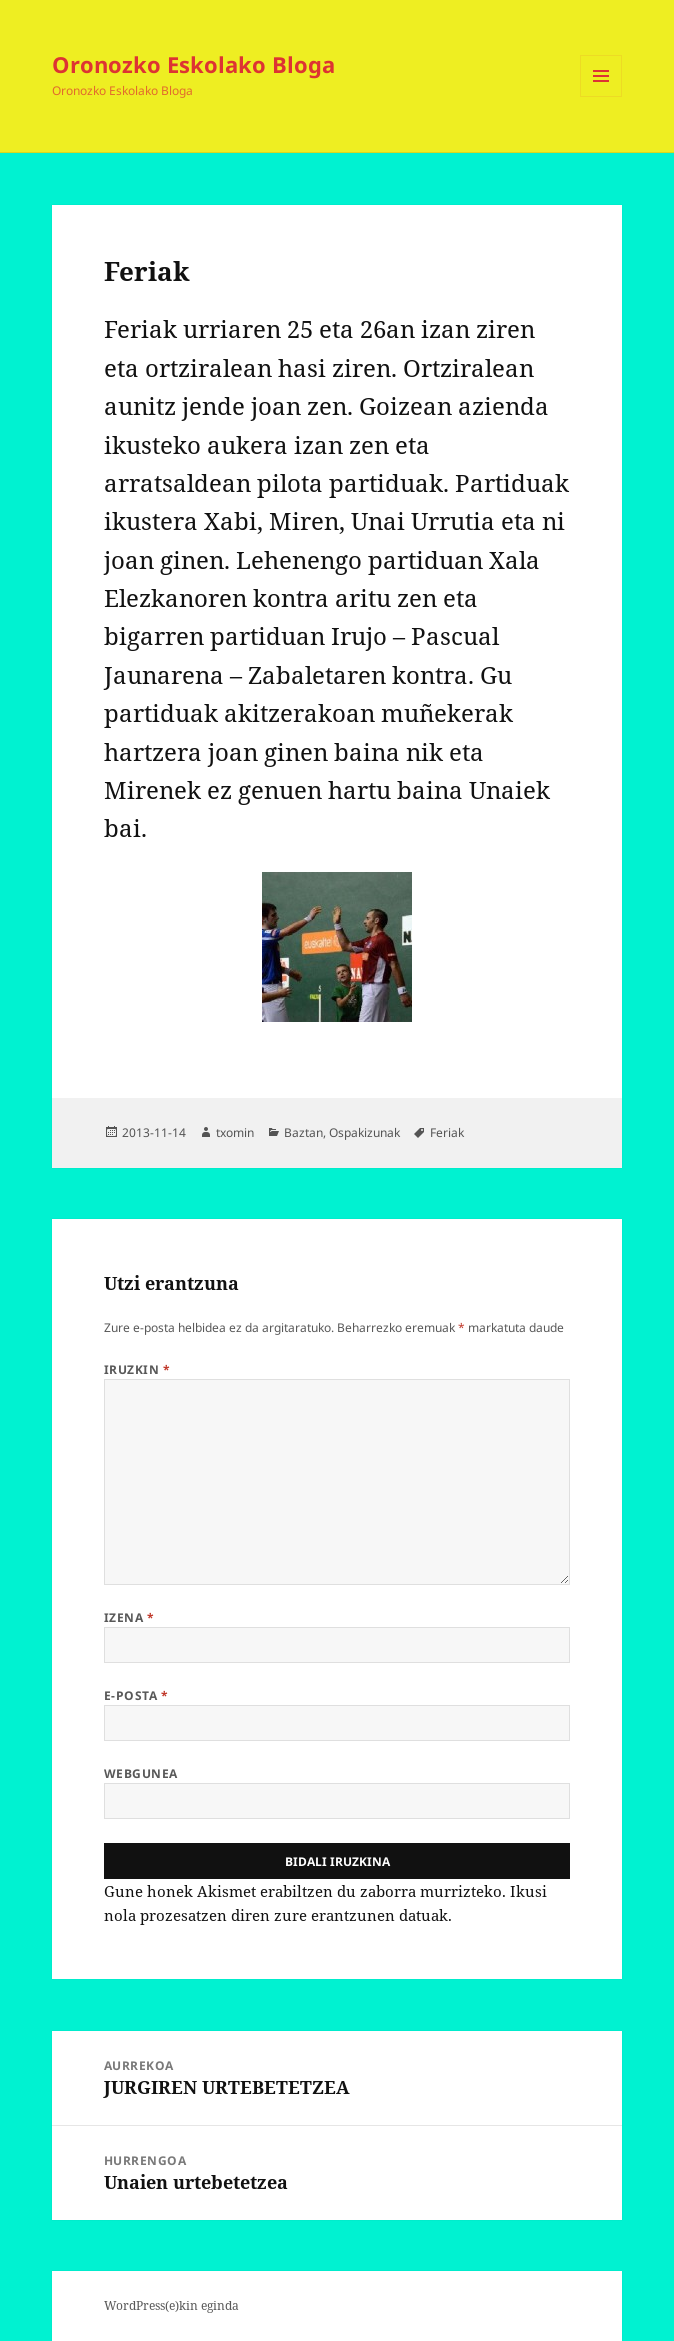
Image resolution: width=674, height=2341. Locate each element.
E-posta (136, 1695)
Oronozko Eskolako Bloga (193, 64)
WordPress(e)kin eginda (171, 2305)
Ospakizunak (364, 1132)
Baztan (303, 1132)
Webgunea (141, 1773)
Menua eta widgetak (601, 96)
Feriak (447, 1132)
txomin (235, 1132)
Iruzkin (137, 1369)
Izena (129, 1617)
